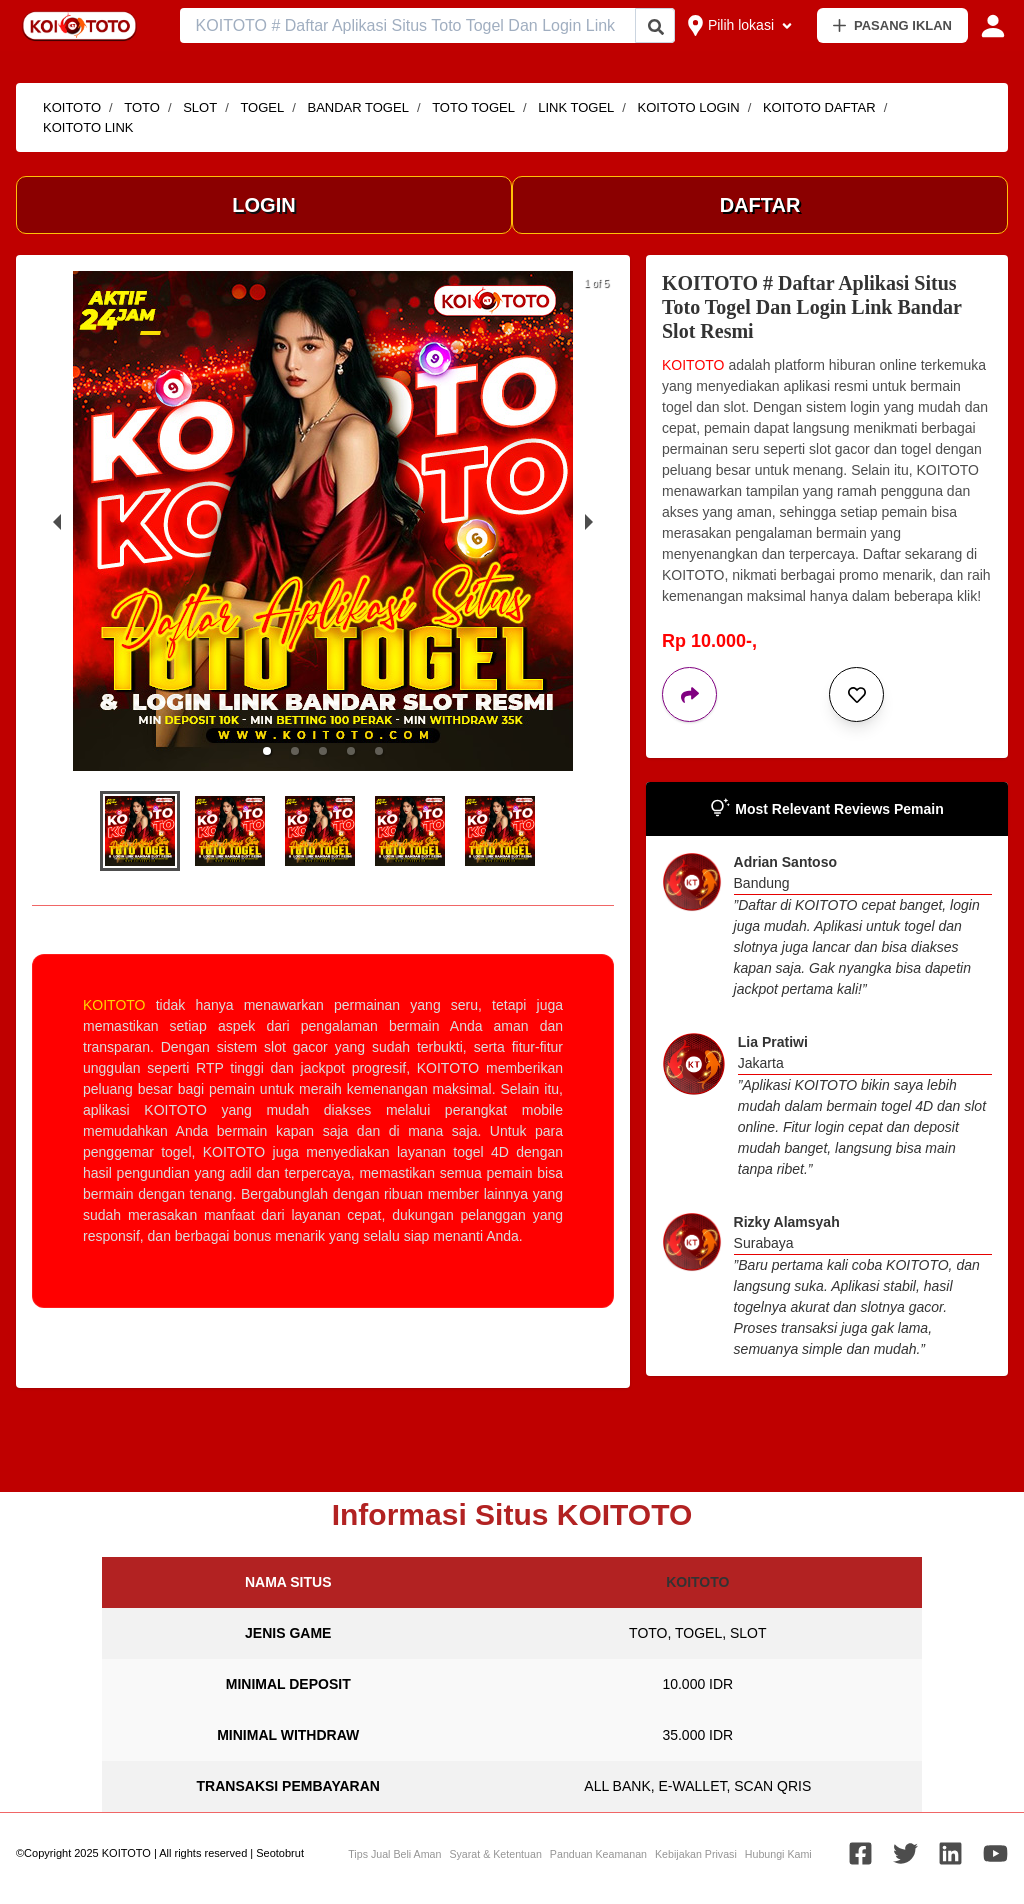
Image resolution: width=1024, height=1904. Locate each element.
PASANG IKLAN (892, 25)
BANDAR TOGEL (357, 107)
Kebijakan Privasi (696, 1854)
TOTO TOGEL (473, 107)
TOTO (142, 107)
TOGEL (262, 107)
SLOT (200, 107)
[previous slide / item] (57, 521)
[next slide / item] (589, 521)
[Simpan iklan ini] (856, 694)
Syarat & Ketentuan (495, 1854)
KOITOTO (72, 107)
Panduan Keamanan (598, 1854)
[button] (267, 751)
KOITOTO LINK (88, 127)
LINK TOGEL (576, 107)
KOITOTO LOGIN (689, 107)
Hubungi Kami (778, 1854)
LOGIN (263, 205)
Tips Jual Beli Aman (394, 1854)
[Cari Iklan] (656, 26)
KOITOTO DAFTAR (819, 107)
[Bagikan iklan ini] (689, 694)
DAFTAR (760, 205)
